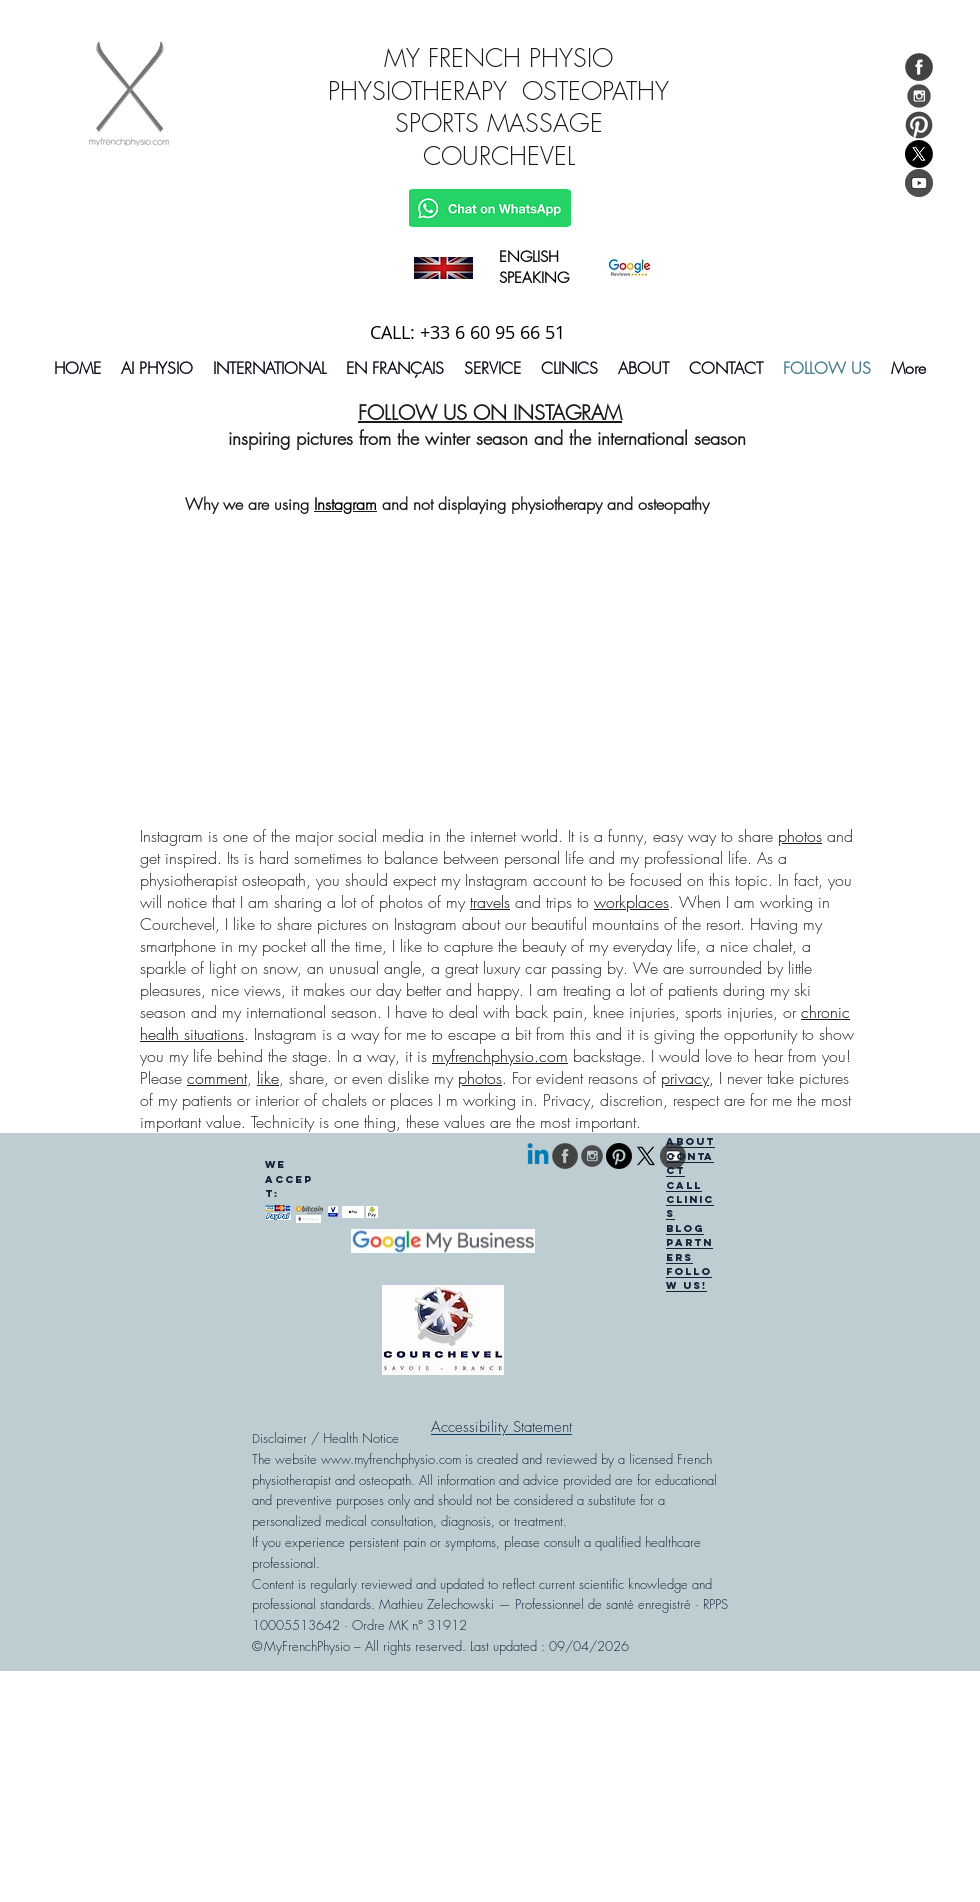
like (268, 1078)
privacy (685, 1078)
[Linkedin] (538, 1156)
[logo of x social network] (919, 154)
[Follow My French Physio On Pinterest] (919, 125)
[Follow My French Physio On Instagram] (919, 96)
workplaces (631, 902)
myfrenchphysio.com (500, 1056)
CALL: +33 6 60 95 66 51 (467, 332)
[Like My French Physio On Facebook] (919, 67)
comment (217, 1078)
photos (800, 836)
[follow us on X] (646, 1156)
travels (490, 902)
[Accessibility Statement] (501, 1427)
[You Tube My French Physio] (919, 183)
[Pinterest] (619, 1156)
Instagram (345, 504)
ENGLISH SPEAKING (534, 267)
